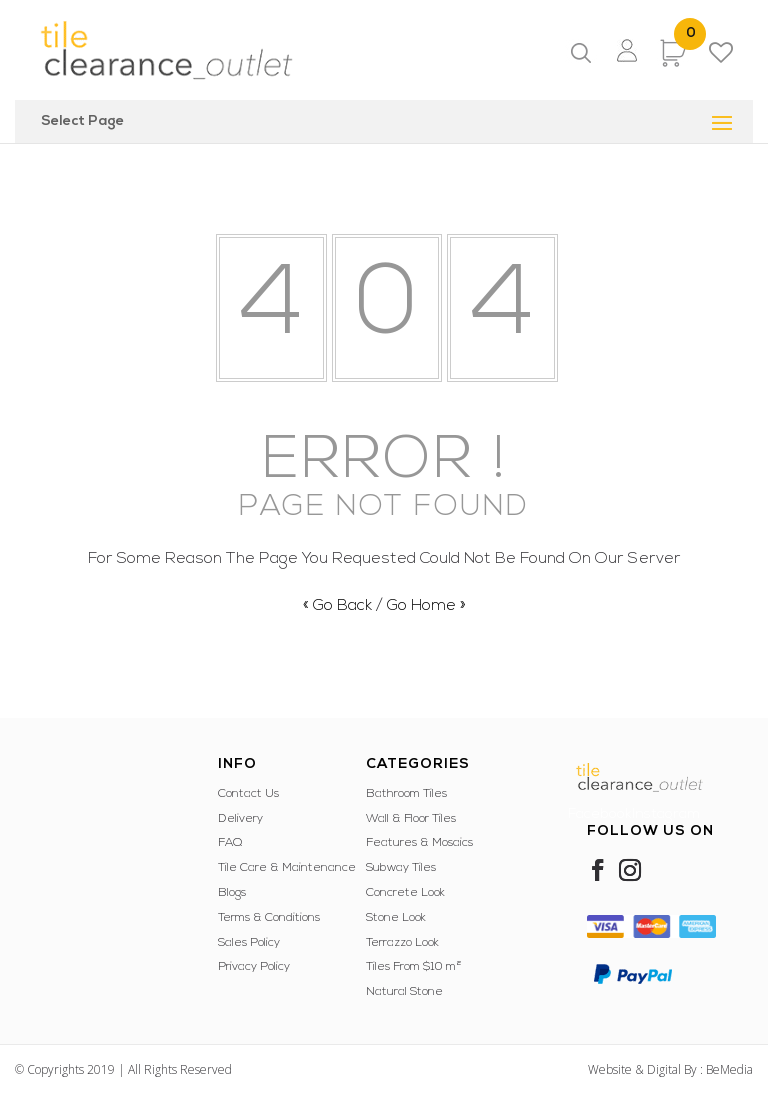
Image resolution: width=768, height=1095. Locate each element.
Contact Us (248, 794)
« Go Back (337, 606)
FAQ (230, 843)
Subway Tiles (401, 868)
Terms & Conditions (269, 918)
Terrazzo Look (402, 943)
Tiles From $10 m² (414, 967)
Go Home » (426, 606)
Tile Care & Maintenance (287, 868)
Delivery (240, 819)
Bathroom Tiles (406, 794)
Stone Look (396, 918)
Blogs (232, 893)
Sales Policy (249, 943)
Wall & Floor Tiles (411, 819)
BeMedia (729, 1069)
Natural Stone (404, 992)
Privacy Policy (254, 967)
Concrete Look (405, 893)
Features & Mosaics (419, 843)
